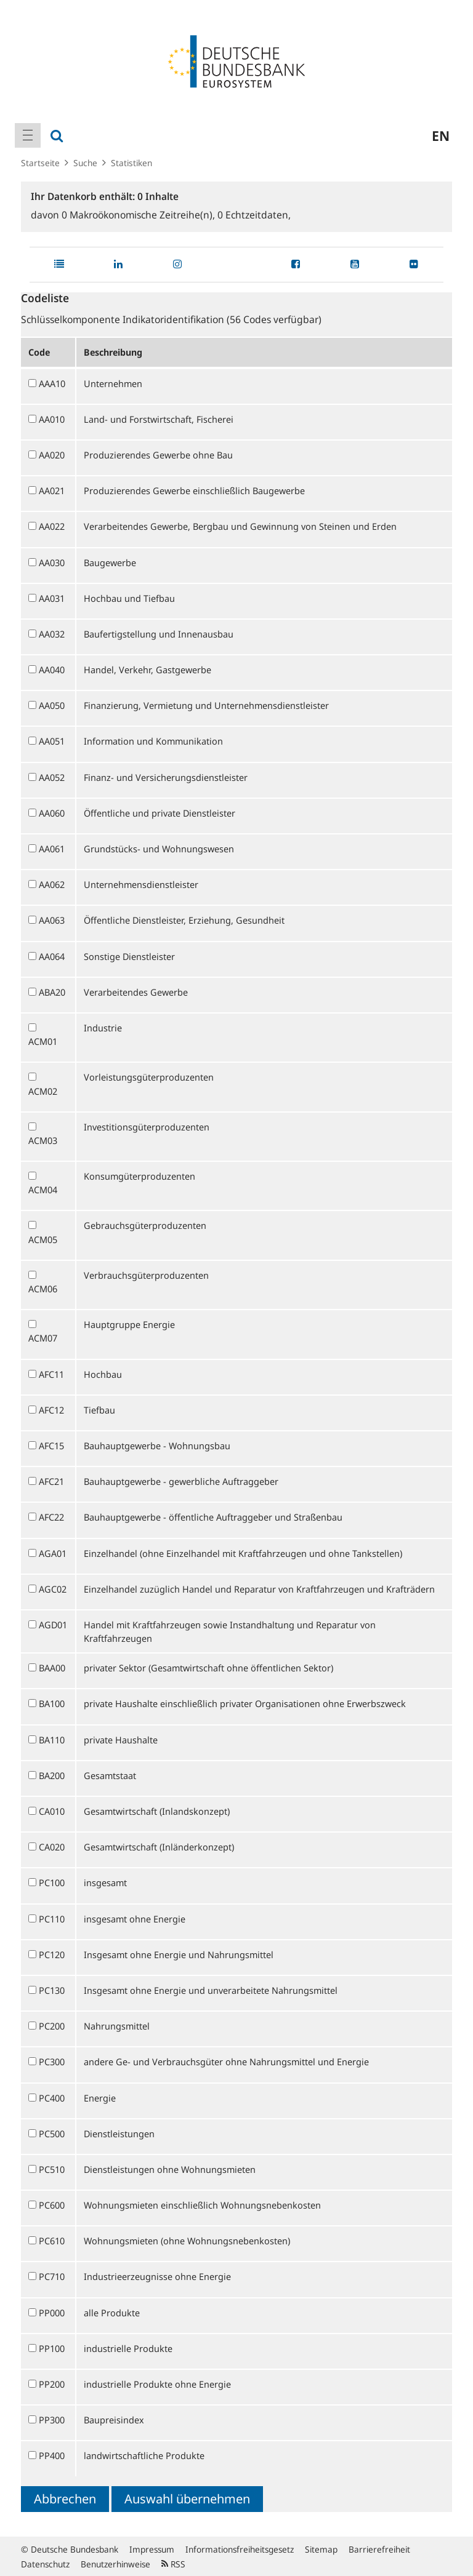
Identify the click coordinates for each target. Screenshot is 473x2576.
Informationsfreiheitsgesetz (239, 2549)
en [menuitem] (441, 135)
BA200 (52, 1775)
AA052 (52, 777)
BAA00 (52, 1668)
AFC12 (51, 1410)
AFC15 (51, 1445)
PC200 (52, 2026)
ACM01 (42, 1041)
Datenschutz (45, 2564)
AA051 (52, 741)
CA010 (52, 1811)
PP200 (52, 2384)
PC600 (52, 2205)
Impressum (151, 2549)
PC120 (52, 1954)
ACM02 (42, 1091)
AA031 (52, 598)
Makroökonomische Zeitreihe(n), (139, 215)
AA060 (52, 813)
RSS (173, 2564)
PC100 (52, 1882)
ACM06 (42, 1288)
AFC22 (51, 1517)
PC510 (52, 2169)
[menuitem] (28, 135)
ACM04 (42, 1189)
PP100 (52, 2348)
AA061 (52, 848)
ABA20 (52, 992)
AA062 (52, 884)
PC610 (52, 2240)
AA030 (52, 562)
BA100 (52, 1703)
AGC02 (53, 1589)
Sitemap (321, 2549)
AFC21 (51, 1481)
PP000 (52, 2312)
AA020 (52, 455)
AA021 (52, 490)
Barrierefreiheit (379, 2549)
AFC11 (51, 1374)
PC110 (52, 1919)
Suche (85, 163)
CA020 (52, 1847)
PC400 (52, 2098)
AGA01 (53, 1553)
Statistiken (131, 163)
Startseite (40, 163)
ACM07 (42, 1338)
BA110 (52, 1740)
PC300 (52, 2061)
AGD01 (53, 1624)
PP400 (52, 2455)
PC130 (52, 1990)
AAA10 (52, 383)
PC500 (52, 2133)
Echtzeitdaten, (254, 215)
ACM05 (42, 1239)
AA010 (52, 419)
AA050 (52, 705)
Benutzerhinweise (115, 2564)
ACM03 (42, 1140)
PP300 (52, 2420)
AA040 (52, 669)
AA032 (52, 634)
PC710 (52, 2276)
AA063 (52, 920)
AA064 (52, 956)
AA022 (52, 526)
